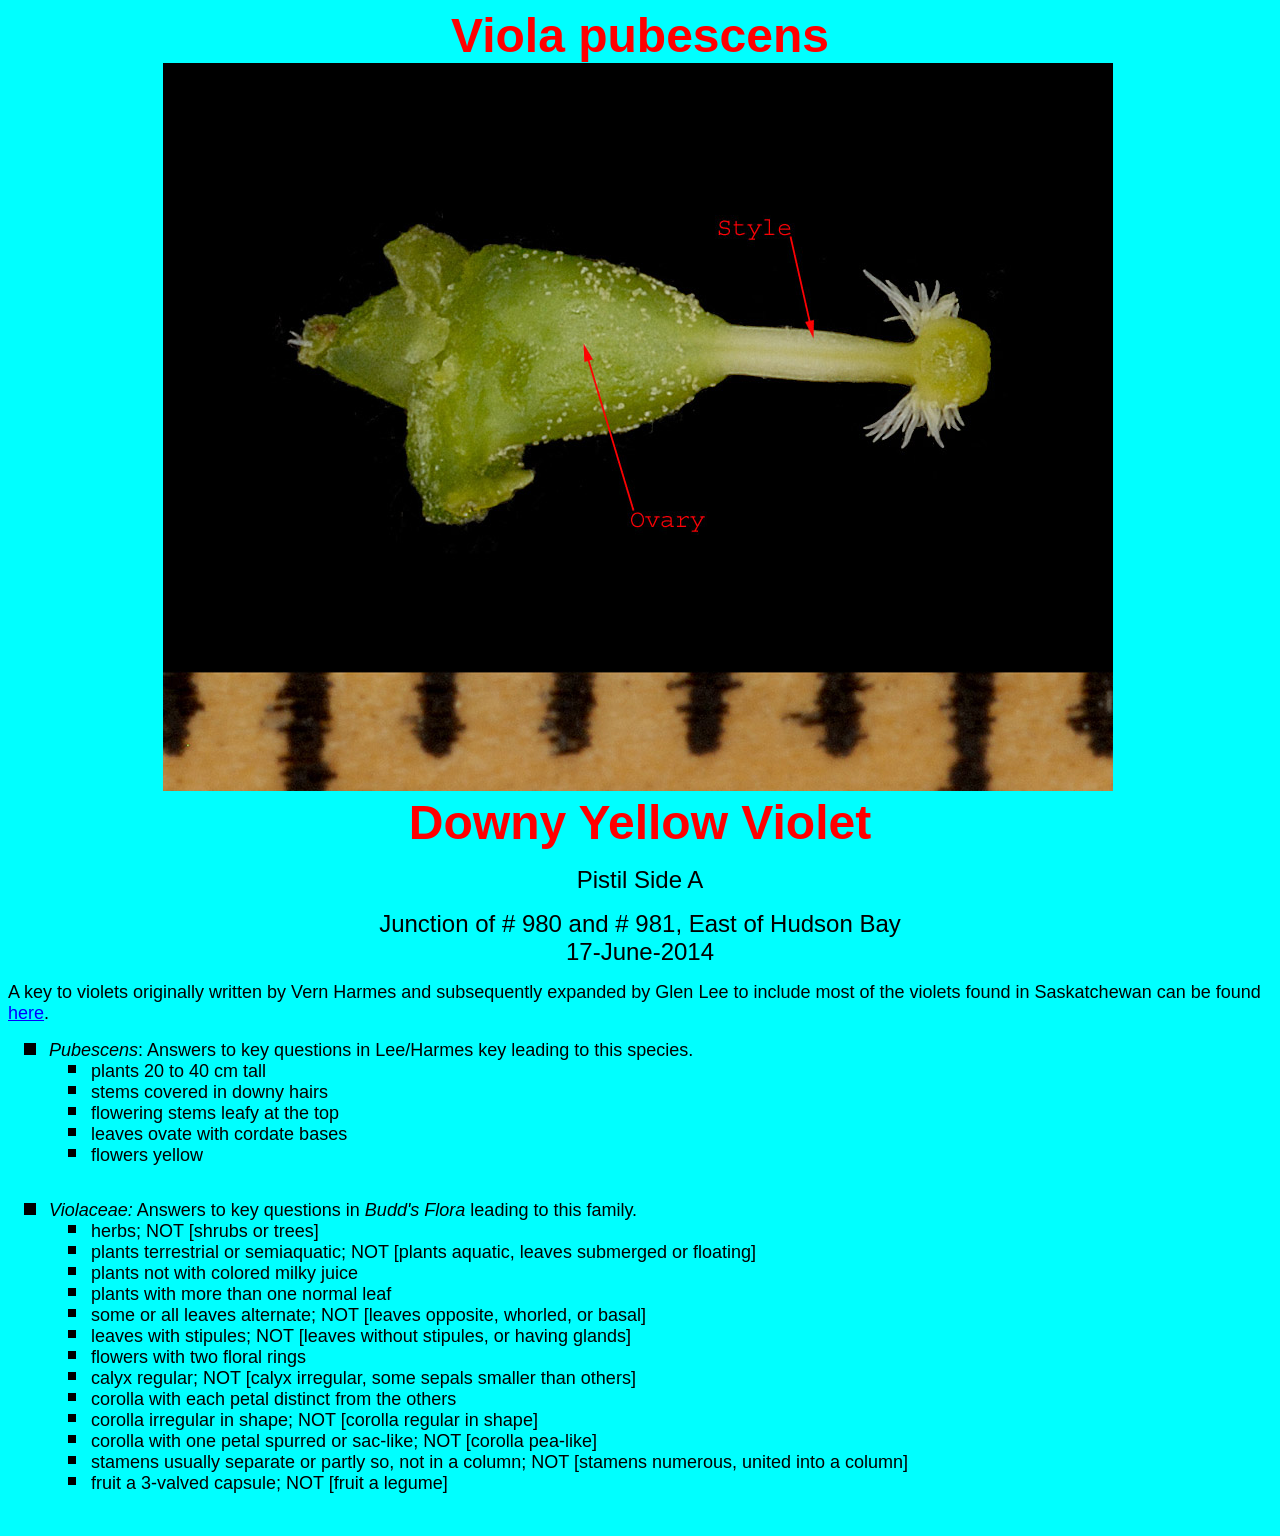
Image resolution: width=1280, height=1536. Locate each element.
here (26, 1013)
